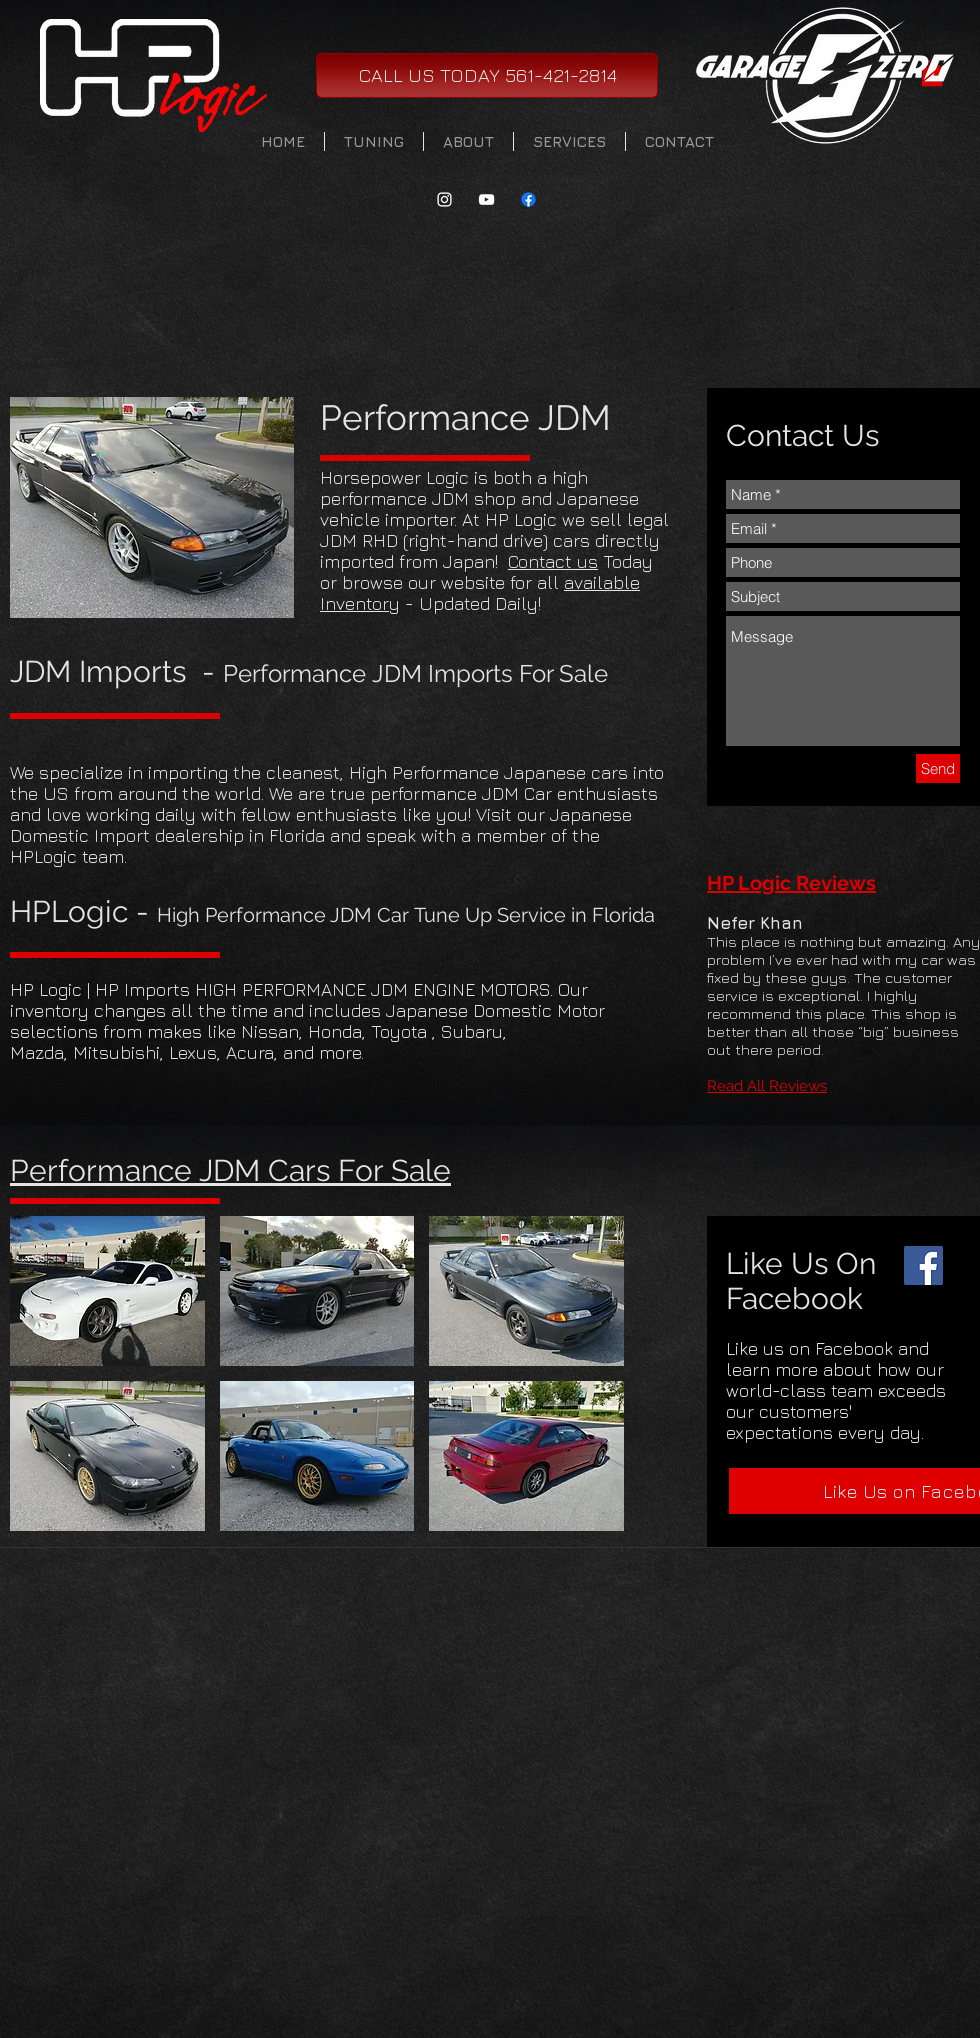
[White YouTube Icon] (486, 199)
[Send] (938, 768)
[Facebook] (923, 1265)
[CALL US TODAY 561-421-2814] (487, 75)
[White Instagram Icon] (444, 199)
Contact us (553, 561)
